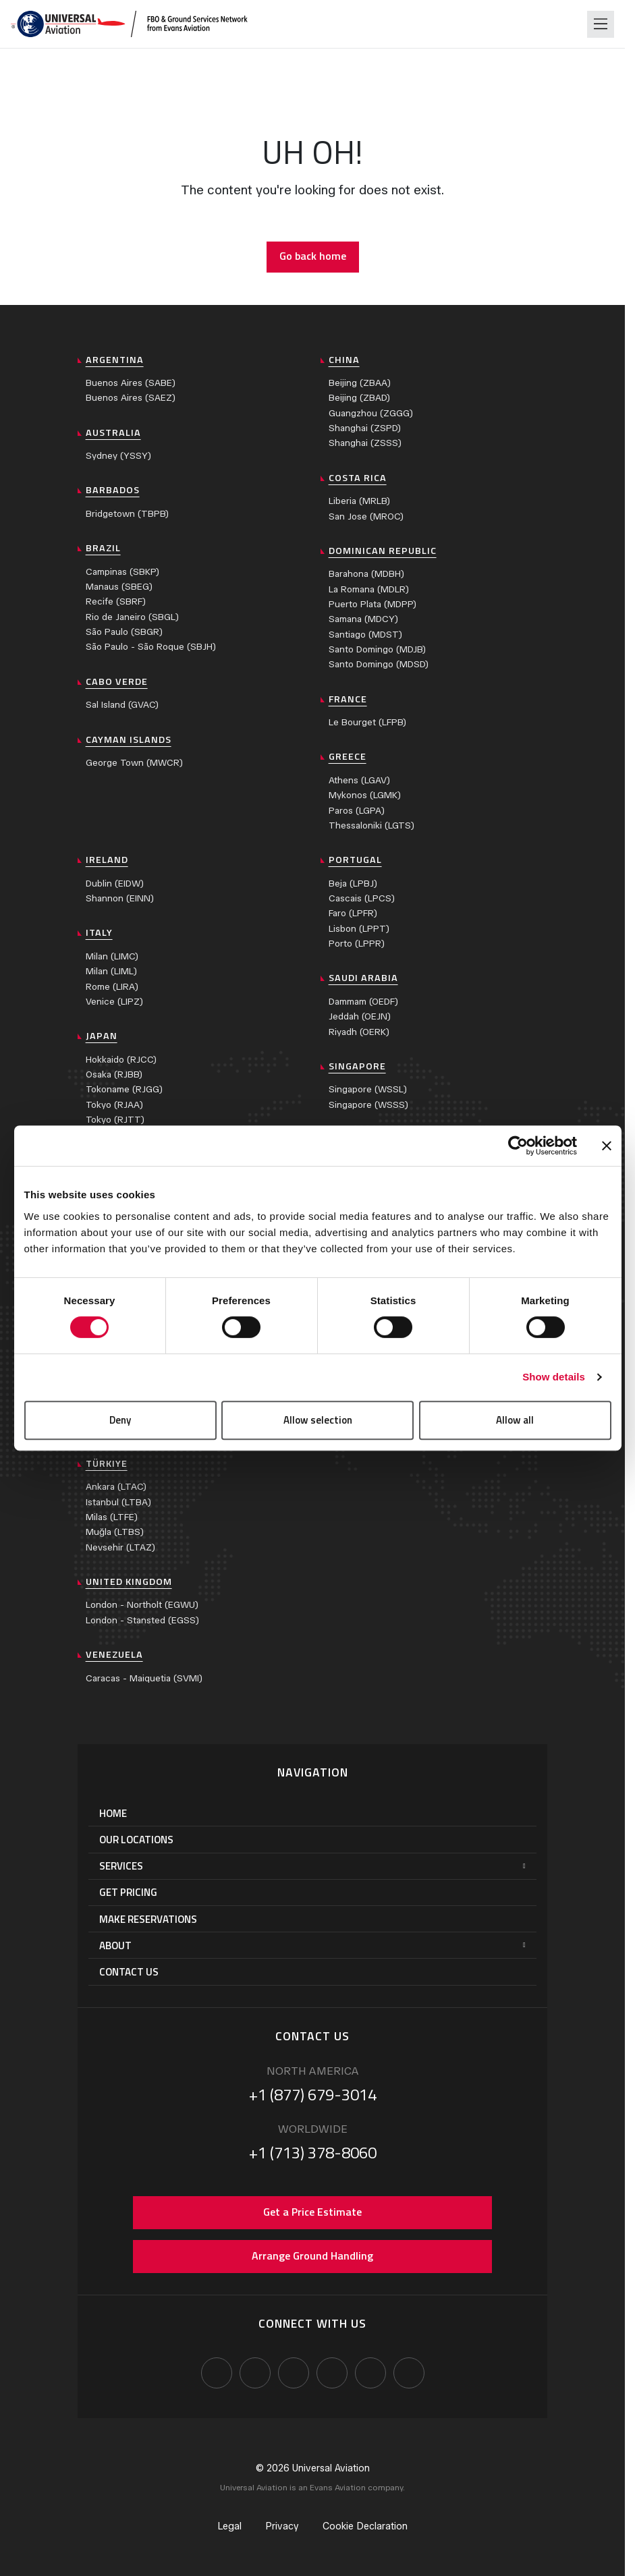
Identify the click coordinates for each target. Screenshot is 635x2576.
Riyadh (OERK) (359, 1032)
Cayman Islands (128, 739)
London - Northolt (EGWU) (142, 1605)
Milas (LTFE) (112, 1517)
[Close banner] (606, 1145)
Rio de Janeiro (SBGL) (132, 617)
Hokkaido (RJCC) (121, 1059)
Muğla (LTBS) (115, 1532)
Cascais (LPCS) (362, 898)
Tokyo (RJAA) (114, 1105)
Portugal (355, 859)
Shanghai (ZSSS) (365, 443)
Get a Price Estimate (312, 2212)
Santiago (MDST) (365, 634)
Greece (347, 756)
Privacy (282, 2526)
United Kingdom (129, 1581)
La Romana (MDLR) (369, 589)
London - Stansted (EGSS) (142, 1620)
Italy (99, 932)
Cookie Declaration (365, 2526)
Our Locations (136, 1839)
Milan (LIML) (111, 971)
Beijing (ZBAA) (360, 383)
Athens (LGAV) (359, 780)
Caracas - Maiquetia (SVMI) (144, 1678)
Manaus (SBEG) (119, 586)
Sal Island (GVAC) (122, 704)
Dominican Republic (383, 550)
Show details (553, 1376)
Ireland (107, 859)
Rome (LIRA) (112, 986)
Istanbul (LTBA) (118, 1502)
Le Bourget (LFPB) (367, 722)
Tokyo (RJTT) (115, 1119)
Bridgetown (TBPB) (127, 514)
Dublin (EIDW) (115, 883)
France (348, 699)
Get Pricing (128, 1892)
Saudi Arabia (363, 977)
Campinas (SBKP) (122, 572)
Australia (113, 432)
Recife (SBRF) (116, 601)
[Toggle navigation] (600, 24)
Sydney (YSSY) (118, 455)
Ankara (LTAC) (116, 1486)
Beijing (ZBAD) (359, 397)
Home (113, 1813)
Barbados (113, 489)
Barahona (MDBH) (366, 574)
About (115, 1945)
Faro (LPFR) (353, 913)
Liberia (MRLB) (359, 501)
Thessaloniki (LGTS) (371, 825)
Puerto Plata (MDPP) (372, 604)
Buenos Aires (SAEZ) (130, 397)
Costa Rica (358, 477)
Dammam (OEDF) (363, 1001)
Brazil (103, 547)
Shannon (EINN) (120, 898)
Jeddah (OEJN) (360, 1016)
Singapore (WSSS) (368, 1105)
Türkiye (107, 1463)
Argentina (115, 359)
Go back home (312, 256)
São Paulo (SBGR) (124, 632)
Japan (101, 1035)
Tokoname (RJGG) (124, 1089)
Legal (229, 2526)
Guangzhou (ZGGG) (371, 413)
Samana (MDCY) (363, 619)
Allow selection (317, 1420)
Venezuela (114, 1654)
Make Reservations (148, 1919)
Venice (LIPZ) (114, 1001)
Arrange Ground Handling (312, 2255)
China (344, 359)
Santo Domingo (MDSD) (379, 664)
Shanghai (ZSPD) (365, 428)
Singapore (357, 1066)
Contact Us (129, 1972)
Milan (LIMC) (112, 956)
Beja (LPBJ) (353, 883)
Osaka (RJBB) (114, 1074)
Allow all (515, 1420)
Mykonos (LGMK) (365, 795)
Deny (120, 1420)
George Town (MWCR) (134, 762)
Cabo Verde (117, 681)
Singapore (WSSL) (368, 1089)
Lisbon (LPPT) (359, 928)
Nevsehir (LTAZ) (120, 1547)
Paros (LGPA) (357, 810)
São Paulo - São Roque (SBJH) (151, 646)
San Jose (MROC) (366, 516)
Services (121, 1866)
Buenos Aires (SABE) (130, 383)
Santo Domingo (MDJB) (377, 649)
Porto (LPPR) (357, 943)
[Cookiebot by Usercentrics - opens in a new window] (518, 1146)
